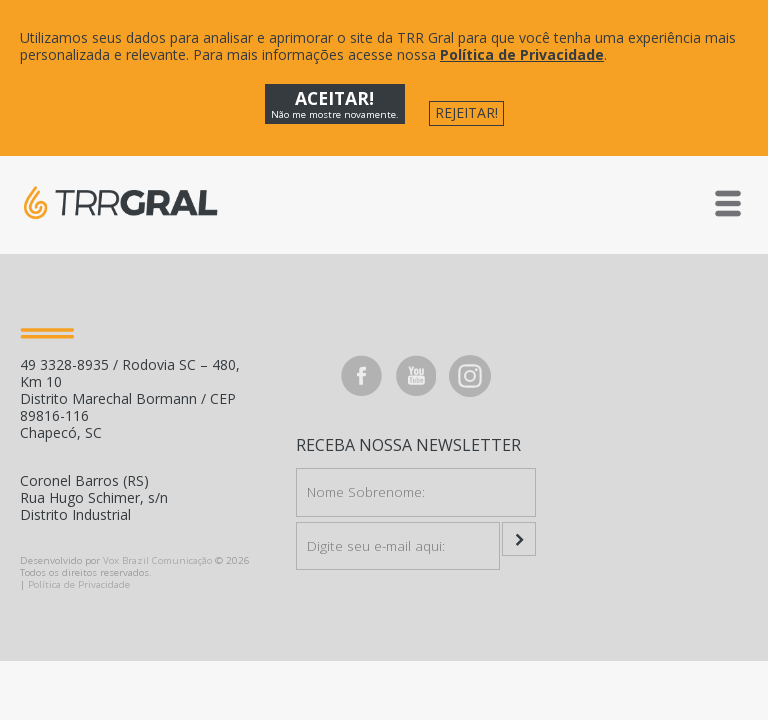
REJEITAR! (466, 112)
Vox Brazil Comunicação (157, 560)
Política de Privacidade (522, 54)
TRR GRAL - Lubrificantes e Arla (120, 203)
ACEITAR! (335, 103)
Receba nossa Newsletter (408, 445)
